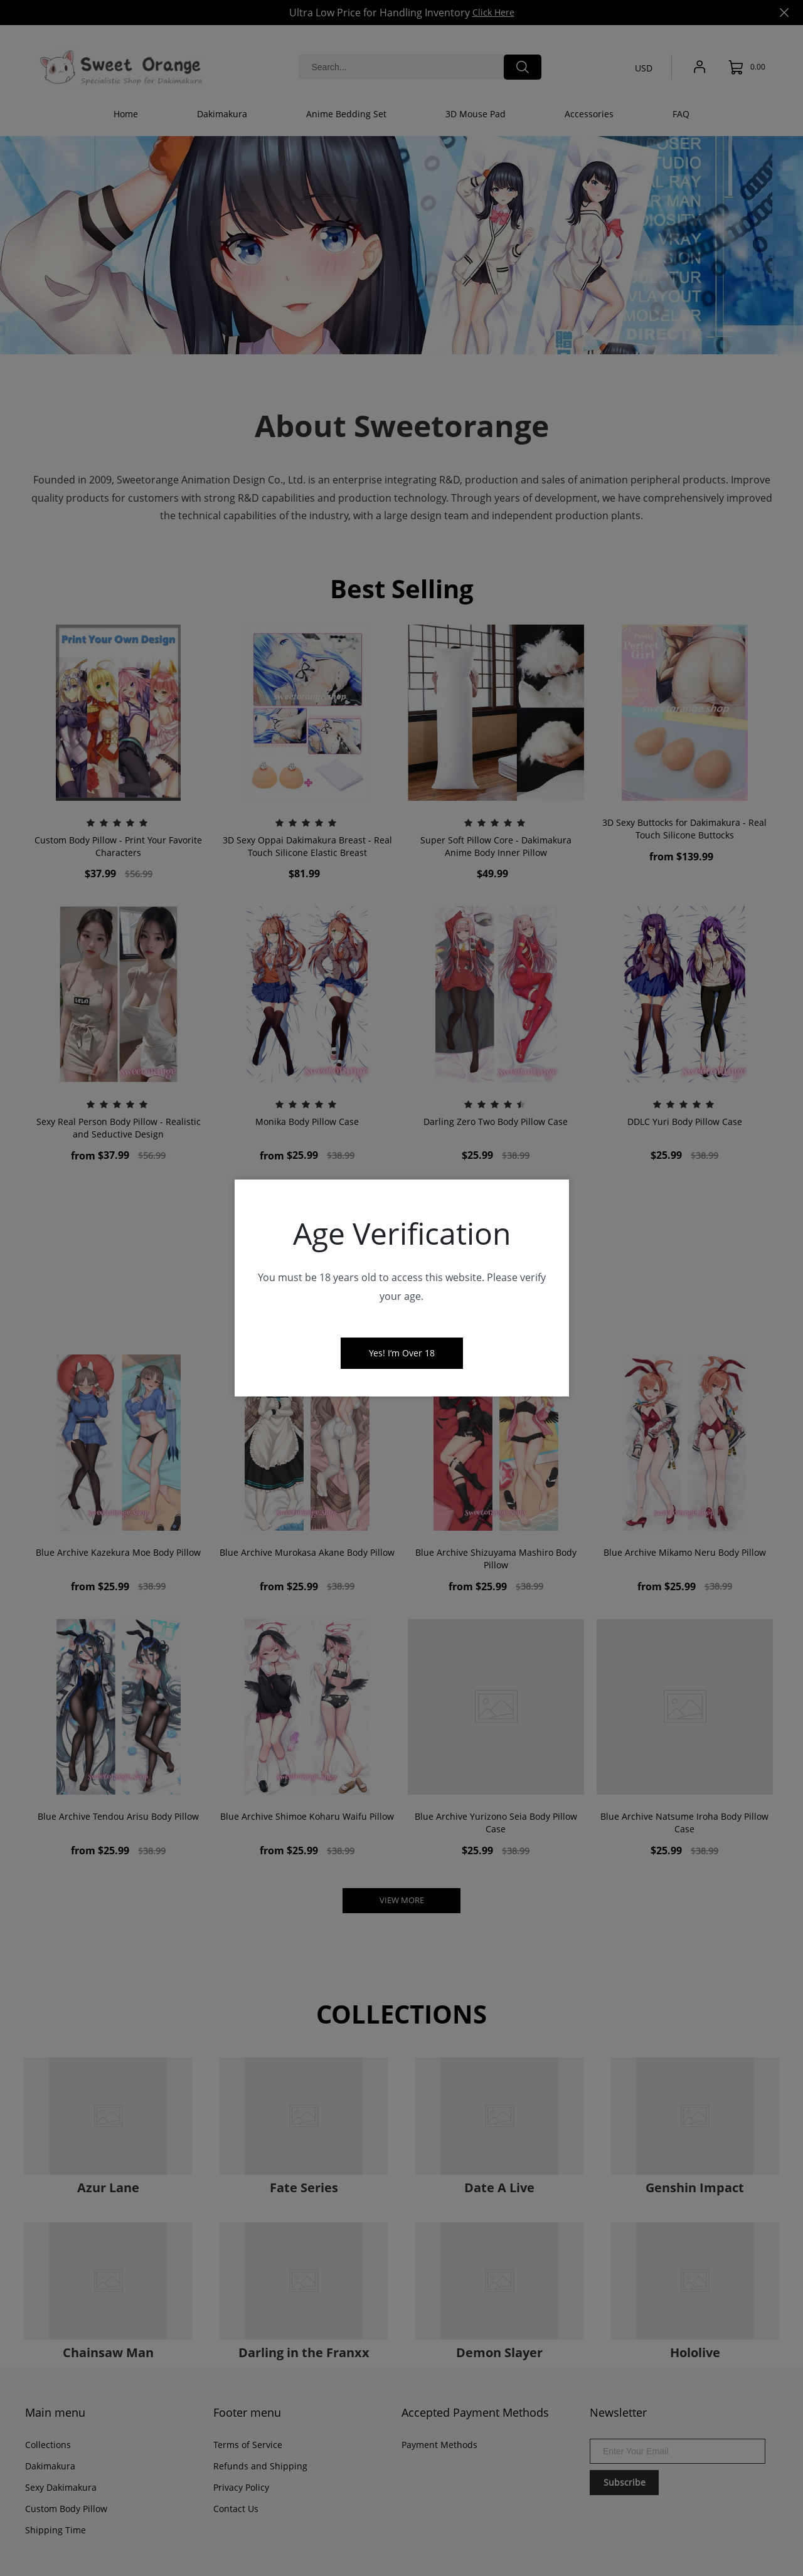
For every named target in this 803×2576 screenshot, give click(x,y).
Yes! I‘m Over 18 (402, 1353)
